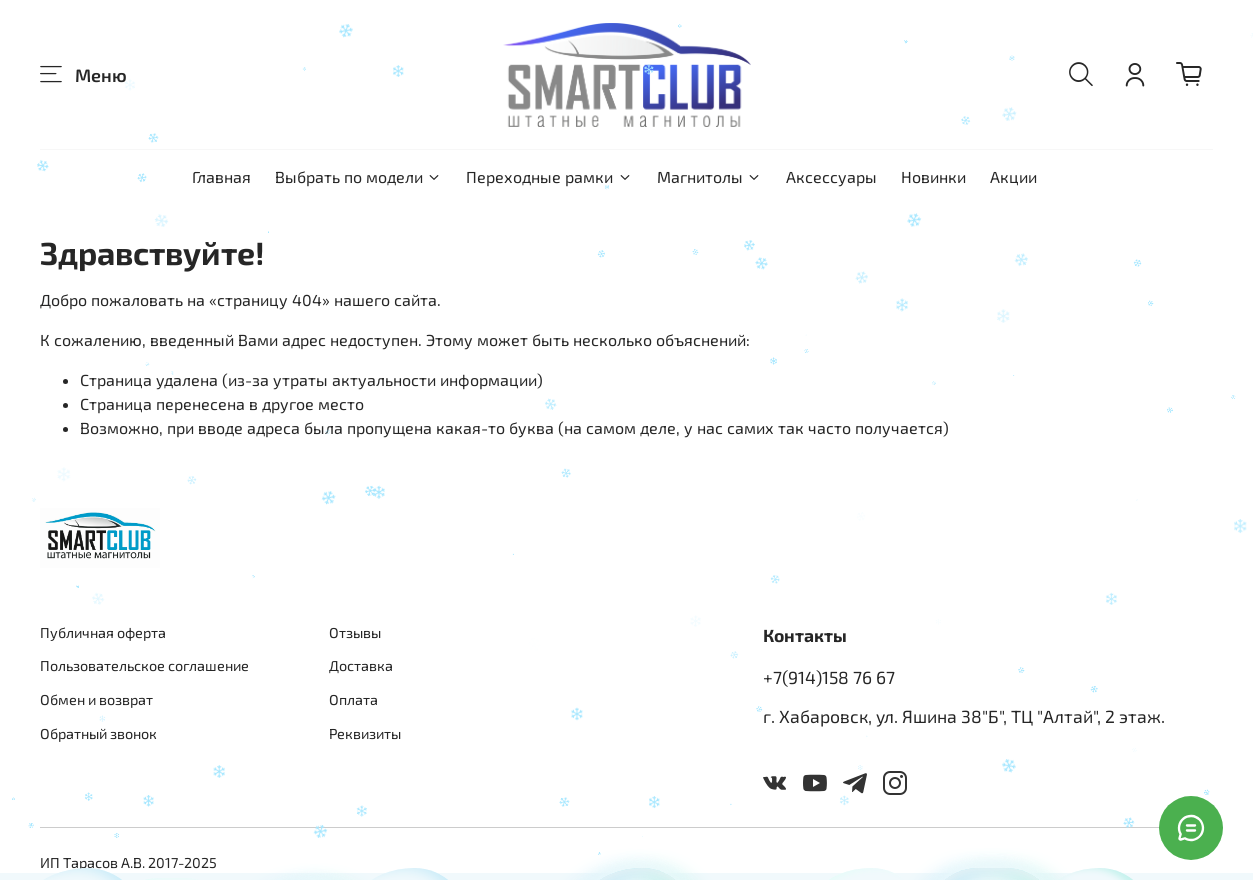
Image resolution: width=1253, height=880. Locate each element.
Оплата (353, 699)
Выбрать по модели (358, 176)
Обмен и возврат (96, 699)
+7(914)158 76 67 (829, 677)
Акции (1013, 176)
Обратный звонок (98, 733)
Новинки (933, 176)
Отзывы (355, 632)
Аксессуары (831, 176)
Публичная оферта (103, 632)
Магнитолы (709, 176)
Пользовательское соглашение (144, 665)
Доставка (361, 665)
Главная (221, 176)
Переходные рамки (549, 176)
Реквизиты (365, 733)
